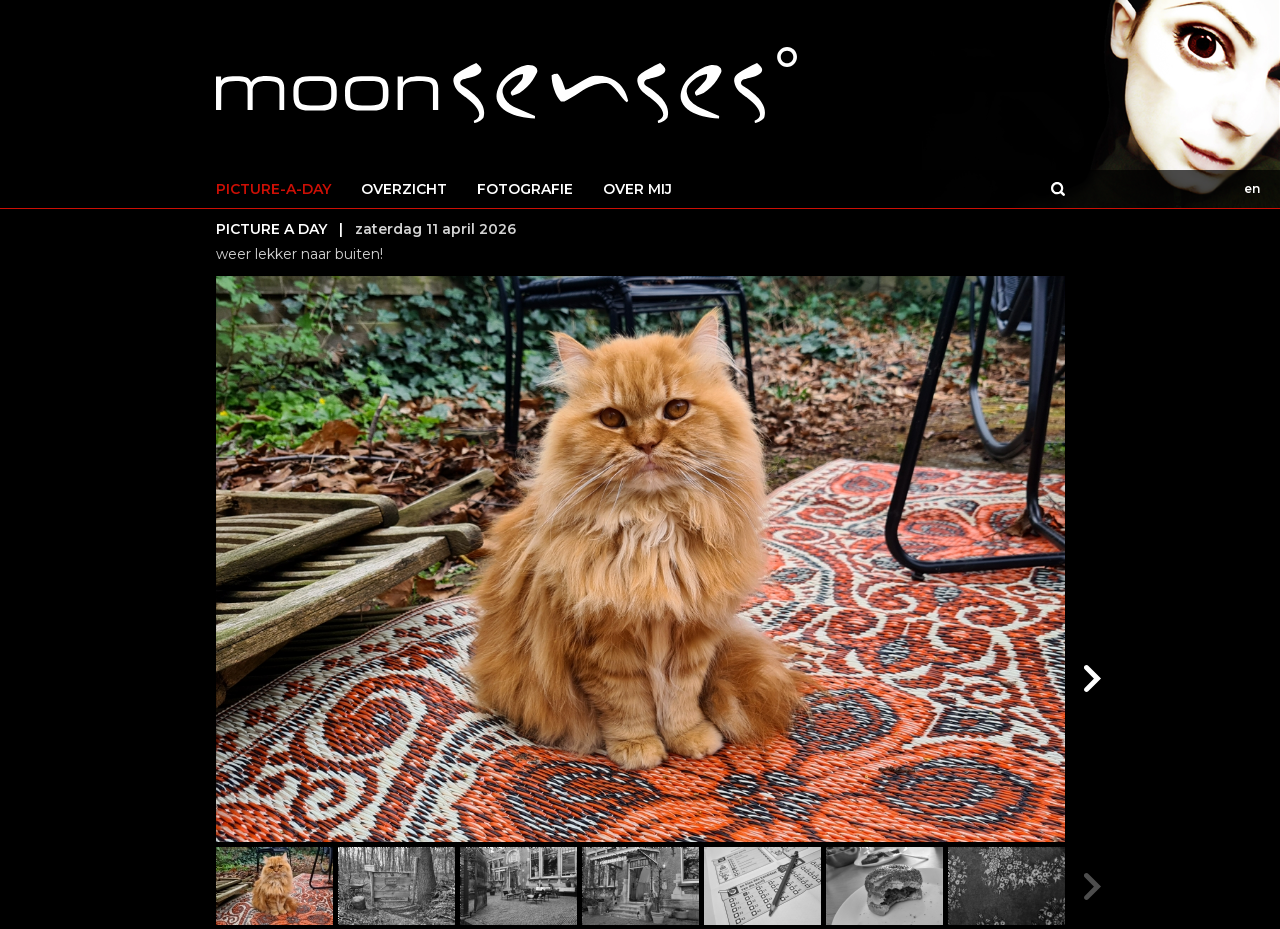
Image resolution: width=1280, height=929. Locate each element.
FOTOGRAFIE (525, 189)
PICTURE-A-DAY (273, 189)
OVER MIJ (637, 189)
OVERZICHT (404, 189)
